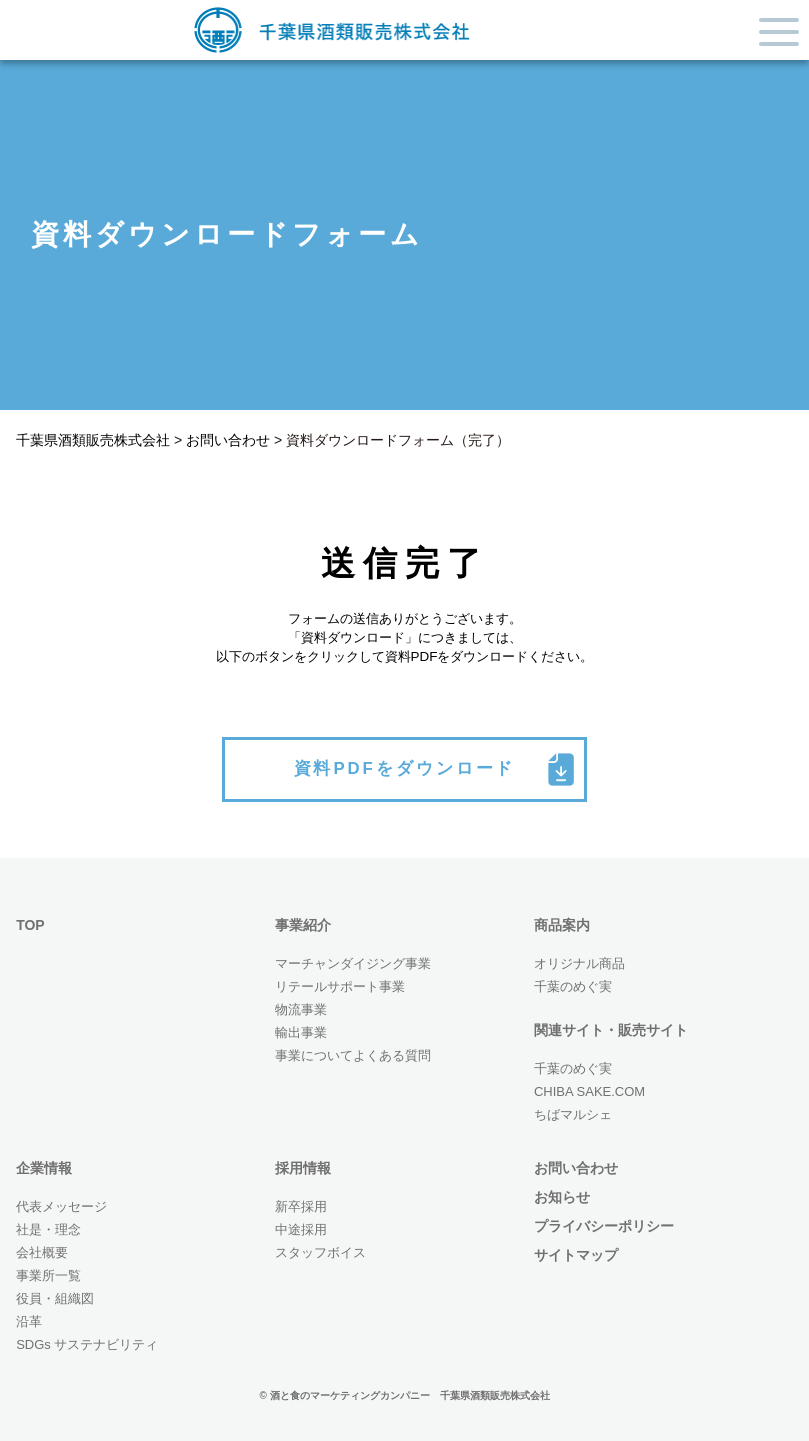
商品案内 (562, 925)
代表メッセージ (61, 1206)
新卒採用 (301, 1206)
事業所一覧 (48, 1275)
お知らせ (562, 1197)
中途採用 (301, 1229)
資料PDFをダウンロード (404, 768)
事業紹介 (303, 925)
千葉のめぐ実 (573, 986)
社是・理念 (48, 1229)
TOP (30, 925)
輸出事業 (301, 1032)
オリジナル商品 (579, 963)
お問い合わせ (576, 1168)
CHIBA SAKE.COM (589, 1091)
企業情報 (44, 1168)
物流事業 (301, 1009)
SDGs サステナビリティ (87, 1344)
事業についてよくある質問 (353, 1055)
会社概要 (42, 1252)
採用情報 (303, 1168)
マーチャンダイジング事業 (353, 963)
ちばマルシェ (573, 1114)
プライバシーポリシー (604, 1226)
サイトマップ (576, 1255)
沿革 (29, 1321)
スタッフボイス (320, 1252)
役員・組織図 (55, 1298)
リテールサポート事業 (340, 986)
